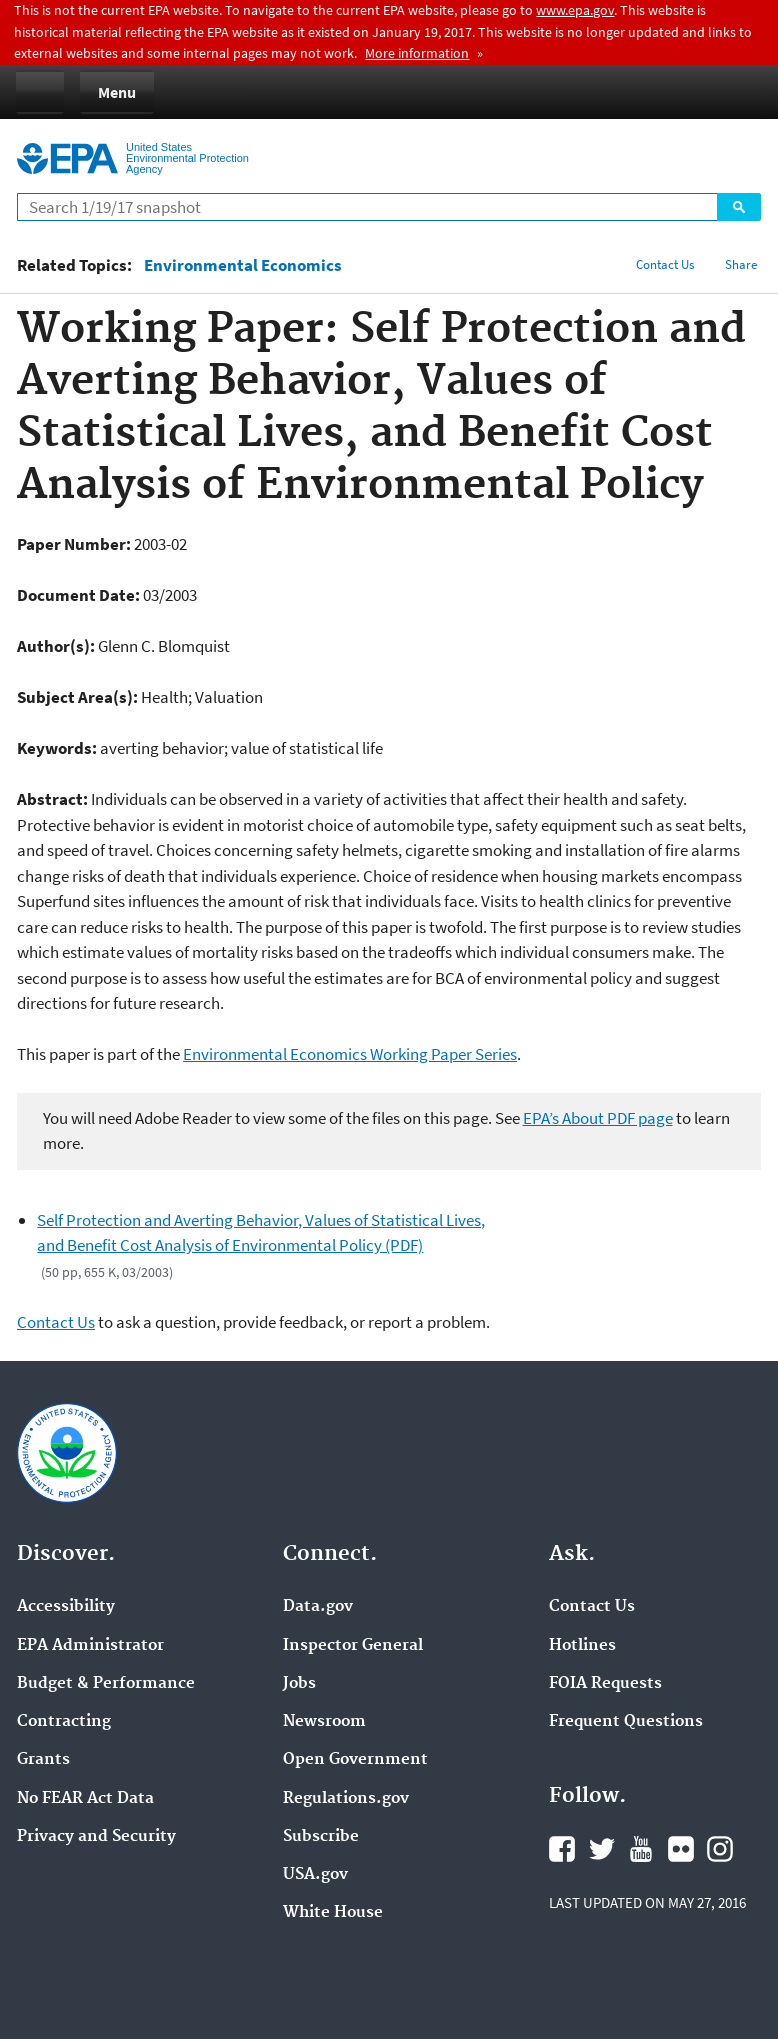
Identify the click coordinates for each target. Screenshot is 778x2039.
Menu (117, 92)
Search (739, 207)
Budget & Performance (106, 1684)
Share (741, 264)
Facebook (562, 1849)
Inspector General (353, 1646)
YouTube (641, 1849)
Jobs (299, 1684)
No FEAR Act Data (85, 1799)
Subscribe (321, 1837)
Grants (43, 1760)
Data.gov (318, 1607)
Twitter (602, 1849)
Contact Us (665, 264)
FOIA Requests (605, 1684)
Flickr (681, 1849)
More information (417, 53)
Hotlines (582, 1646)
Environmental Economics (243, 265)
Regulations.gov (346, 1799)
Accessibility (66, 1607)
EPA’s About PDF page (598, 1118)
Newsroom (324, 1722)
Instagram (720, 1849)
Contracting (64, 1722)
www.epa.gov (575, 10)
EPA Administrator (90, 1646)
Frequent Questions (626, 1722)
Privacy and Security (96, 1837)
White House (333, 1913)
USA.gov (315, 1875)
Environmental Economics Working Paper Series (350, 1054)
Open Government (355, 1760)
